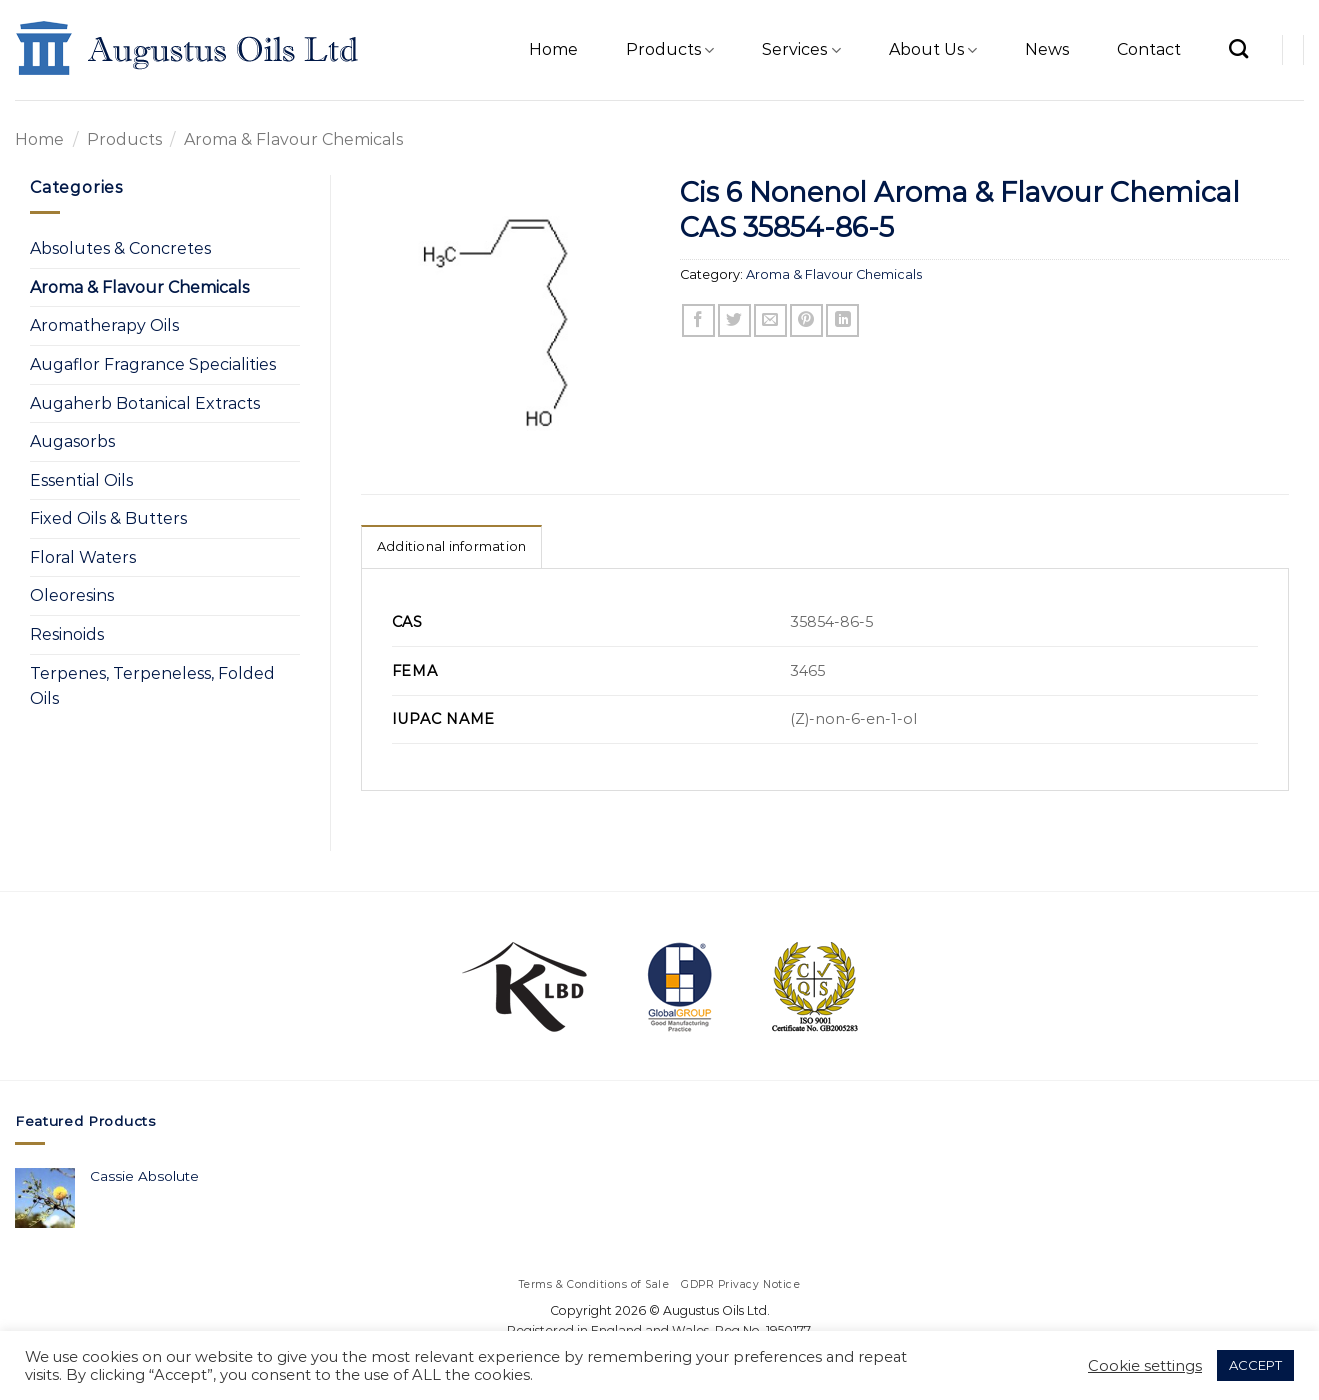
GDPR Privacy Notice (740, 1284)
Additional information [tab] (452, 546)
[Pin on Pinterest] (806, 320)
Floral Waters (83, 557)
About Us (933, 50)
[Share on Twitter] (734, 320)
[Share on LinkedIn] (842, 320)
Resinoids (67, 634)
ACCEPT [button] (1255, 1365)
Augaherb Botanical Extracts (145, 403)
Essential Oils (81, 480)
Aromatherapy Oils (104, 325)
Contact (1149, 49)
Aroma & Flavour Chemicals (293, 139)
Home (553, 49)
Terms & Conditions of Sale (594, 1284)
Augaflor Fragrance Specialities (153, 364)
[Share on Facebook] (698, 320)
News (1047, 49)
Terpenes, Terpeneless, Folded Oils (152, 686)
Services (801, 50)
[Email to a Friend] (770, 320)
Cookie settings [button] (1145, 1366)
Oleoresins (72, 595)
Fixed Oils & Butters (108, 518)
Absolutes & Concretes (120, 248)
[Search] (1238, 48)
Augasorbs (72, 441)
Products (670, 50)
